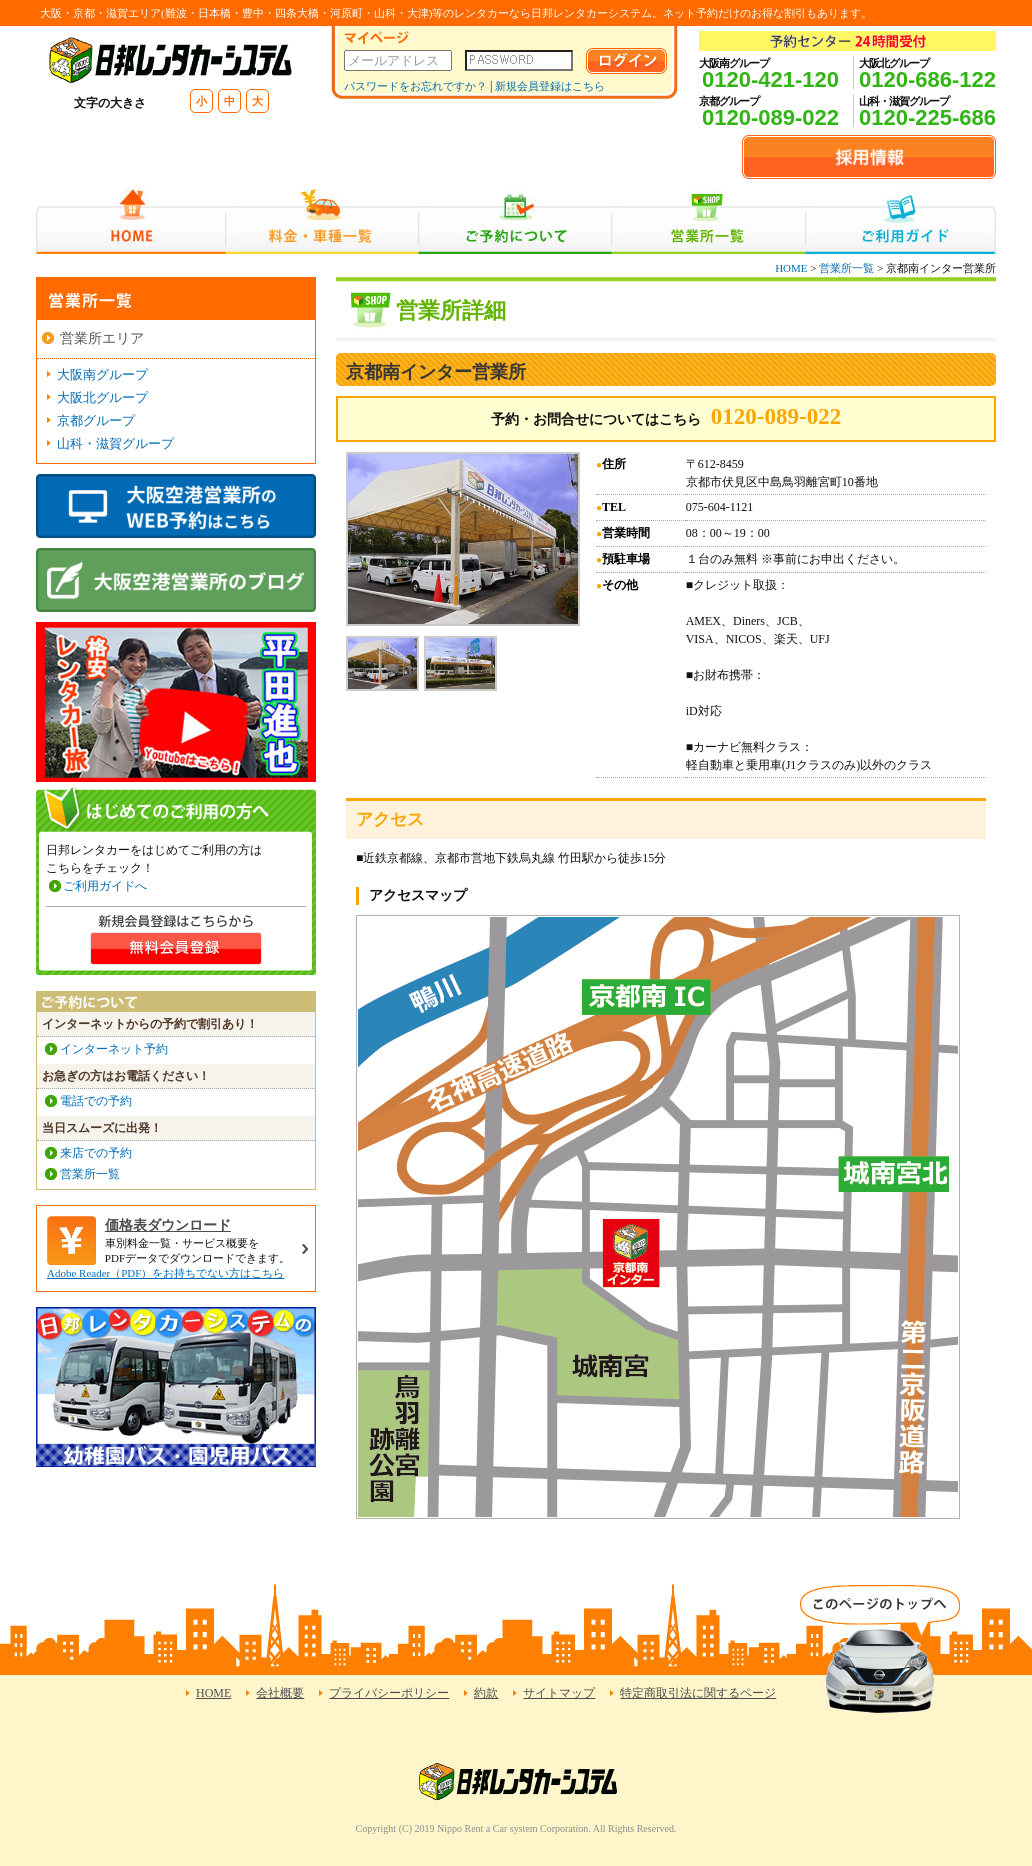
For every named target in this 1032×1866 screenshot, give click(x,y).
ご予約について (515, 221)
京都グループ (96, 420)
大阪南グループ (102, 374)
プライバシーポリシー (389, 1693)
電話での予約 (96, 1101)
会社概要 (280, 1693)
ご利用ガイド (900, 221)
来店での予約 (96, 1153)
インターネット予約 (114, 1049)
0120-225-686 (927, 117)
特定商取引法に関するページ (698, 1693)
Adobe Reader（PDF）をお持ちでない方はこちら (165, 1273)
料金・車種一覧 (322, 221)
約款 (486, 1693)
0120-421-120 (770, 79)
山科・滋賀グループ (115, 443)
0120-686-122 (927, 79)
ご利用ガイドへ (105, 886)
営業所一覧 (708, 221)
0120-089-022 (770, 117)
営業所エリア (102, 338)
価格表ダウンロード (168, 1225)
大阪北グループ (102, 397)
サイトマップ (559, 1693)
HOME (130, 221)
